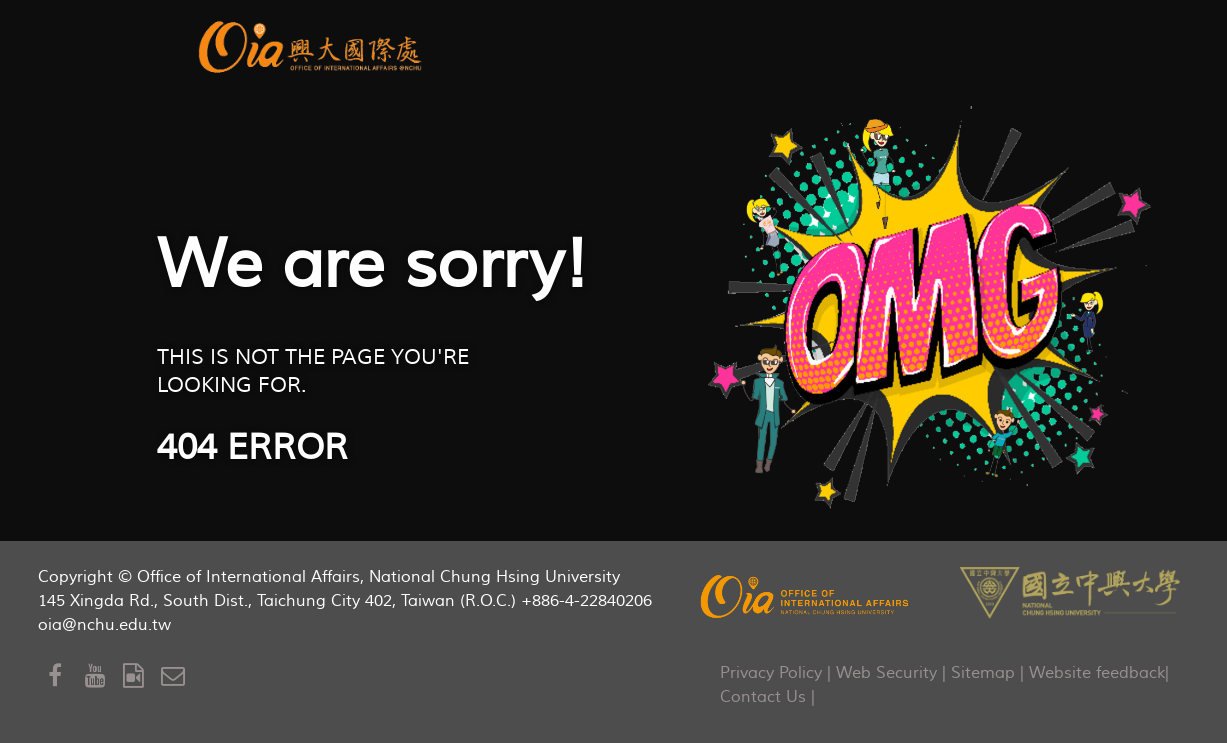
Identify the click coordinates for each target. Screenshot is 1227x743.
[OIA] (806, 596)
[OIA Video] (142, 676)
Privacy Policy (771, 673)
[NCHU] (1070, 590)
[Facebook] (67, 676)
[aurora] (313, 44)
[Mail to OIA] (176, 676)
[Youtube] (104, 676)
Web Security (886, 673)
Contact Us (763, 697)
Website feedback (1097, 673)
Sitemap (983, 673)
